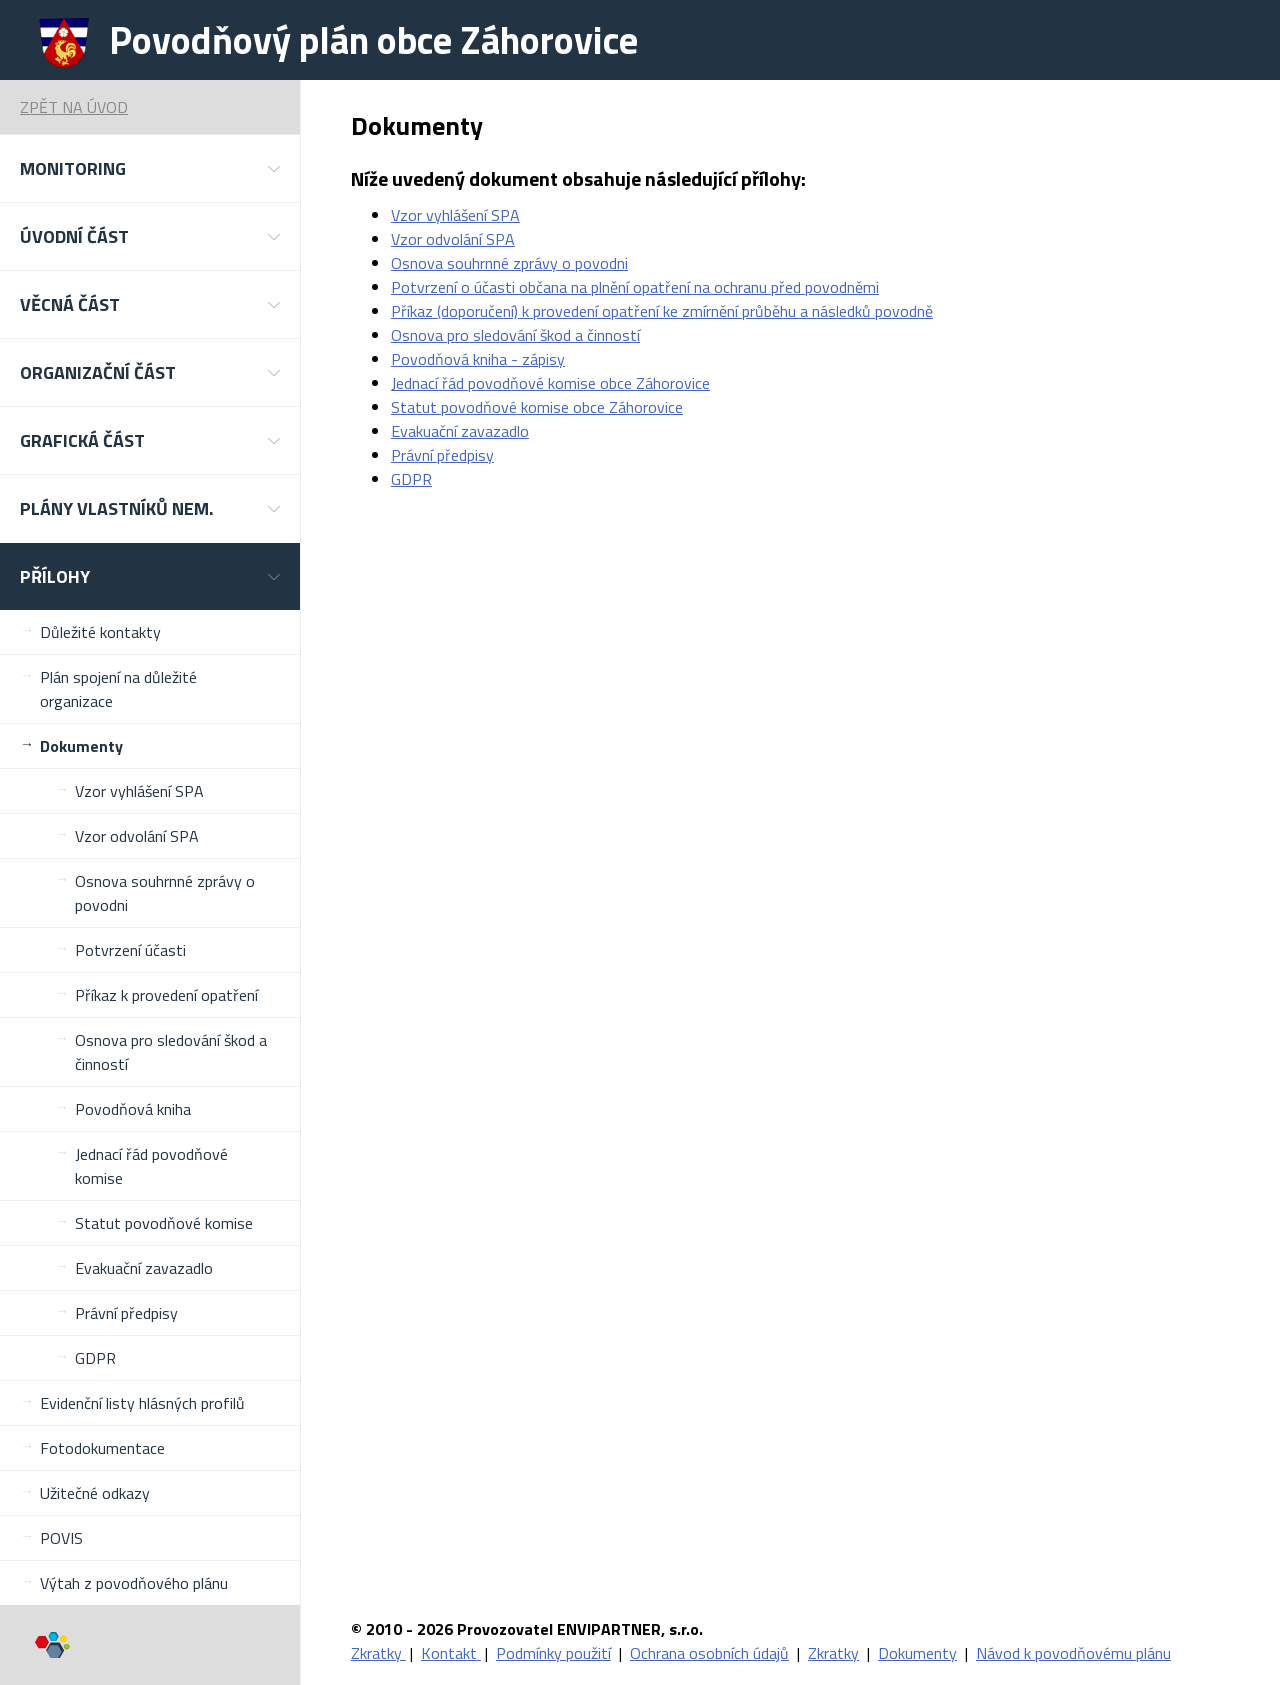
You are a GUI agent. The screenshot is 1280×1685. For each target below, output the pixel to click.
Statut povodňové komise (164, 1223)
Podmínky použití (553, 1653)
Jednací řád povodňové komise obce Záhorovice (550, 383)
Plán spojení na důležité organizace (118, 689)
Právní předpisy (126, 1313)
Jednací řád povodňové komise (151, 1166)
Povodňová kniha (133, 1109)
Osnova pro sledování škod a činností (171, 1052)
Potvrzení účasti (130, 950)
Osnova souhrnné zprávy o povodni (165, 893)
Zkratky (378, 1653)
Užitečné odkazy (95, 1493)
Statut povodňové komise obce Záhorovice (537, 407)
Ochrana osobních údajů (709, 1653)
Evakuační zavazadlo (144, 1268)
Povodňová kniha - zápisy (478, 359)
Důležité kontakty (100, 632)
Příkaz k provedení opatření (166, 995)
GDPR (95, 1358)
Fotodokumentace (102, 1448)
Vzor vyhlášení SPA (139, 791)
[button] (150, 168)
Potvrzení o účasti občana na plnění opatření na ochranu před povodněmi (635, 287)
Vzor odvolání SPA (137, 836)
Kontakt (451, 1653)
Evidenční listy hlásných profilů (142, 1403)
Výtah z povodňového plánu (134, 1583)
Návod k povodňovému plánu (1073, 1653)
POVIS (61, 1538)
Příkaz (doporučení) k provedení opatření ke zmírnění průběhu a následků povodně (662, 311)
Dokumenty (81, 746)
